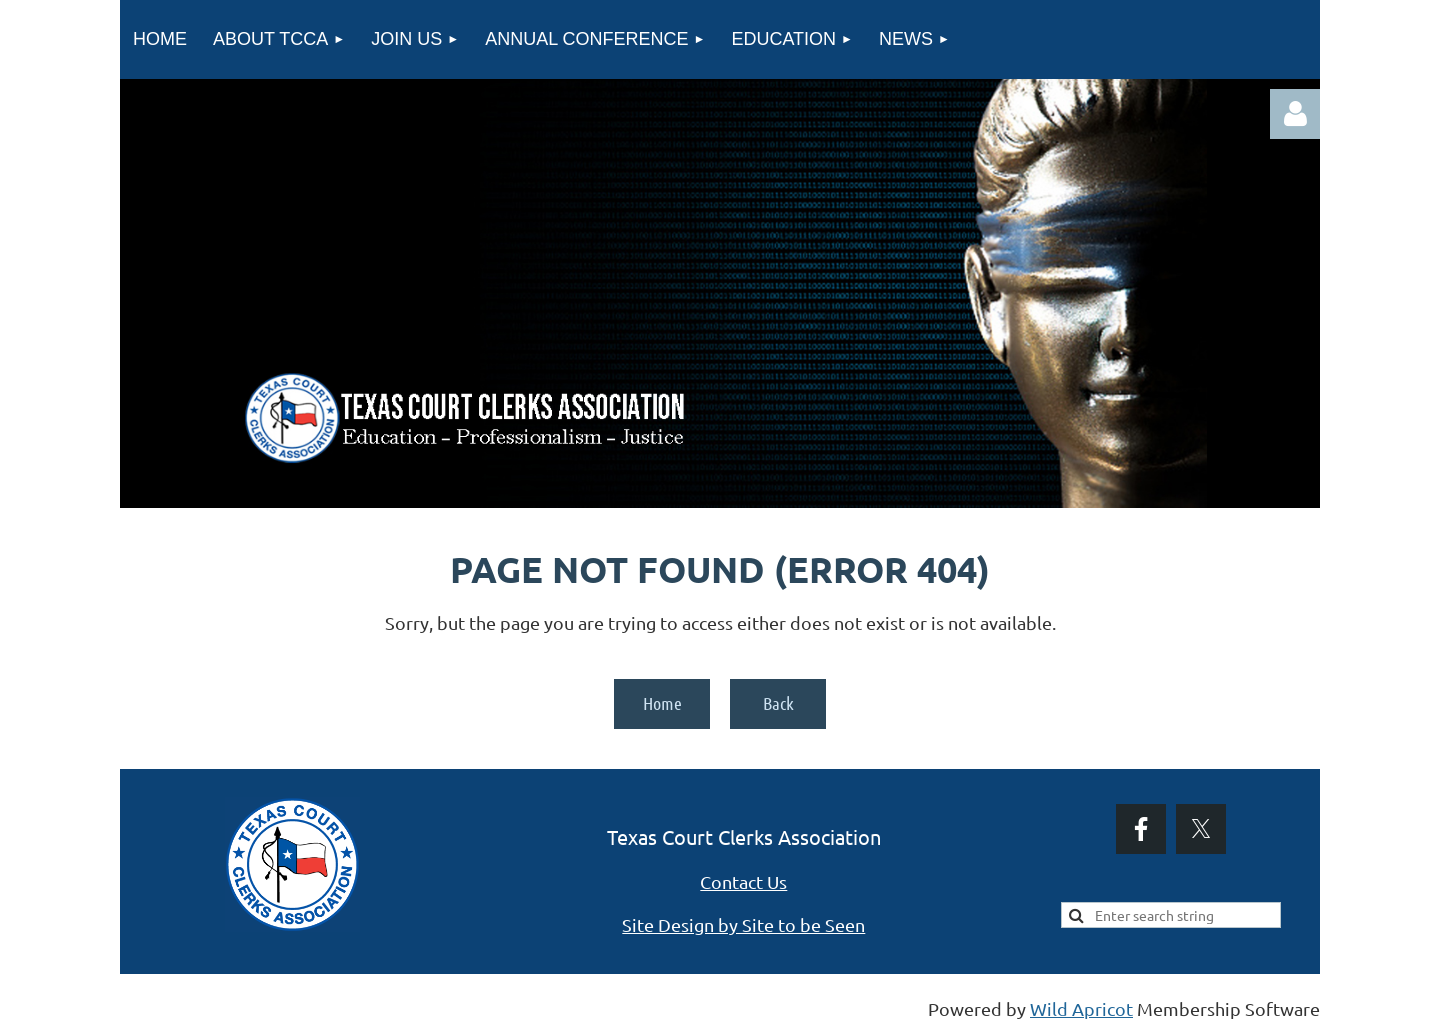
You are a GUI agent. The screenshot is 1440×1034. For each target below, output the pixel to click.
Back (778, 703)
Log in (1295, 114)
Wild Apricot (1081, 1008)
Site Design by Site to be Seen (743, 924)
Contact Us (743, 881)
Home (662, 703)
